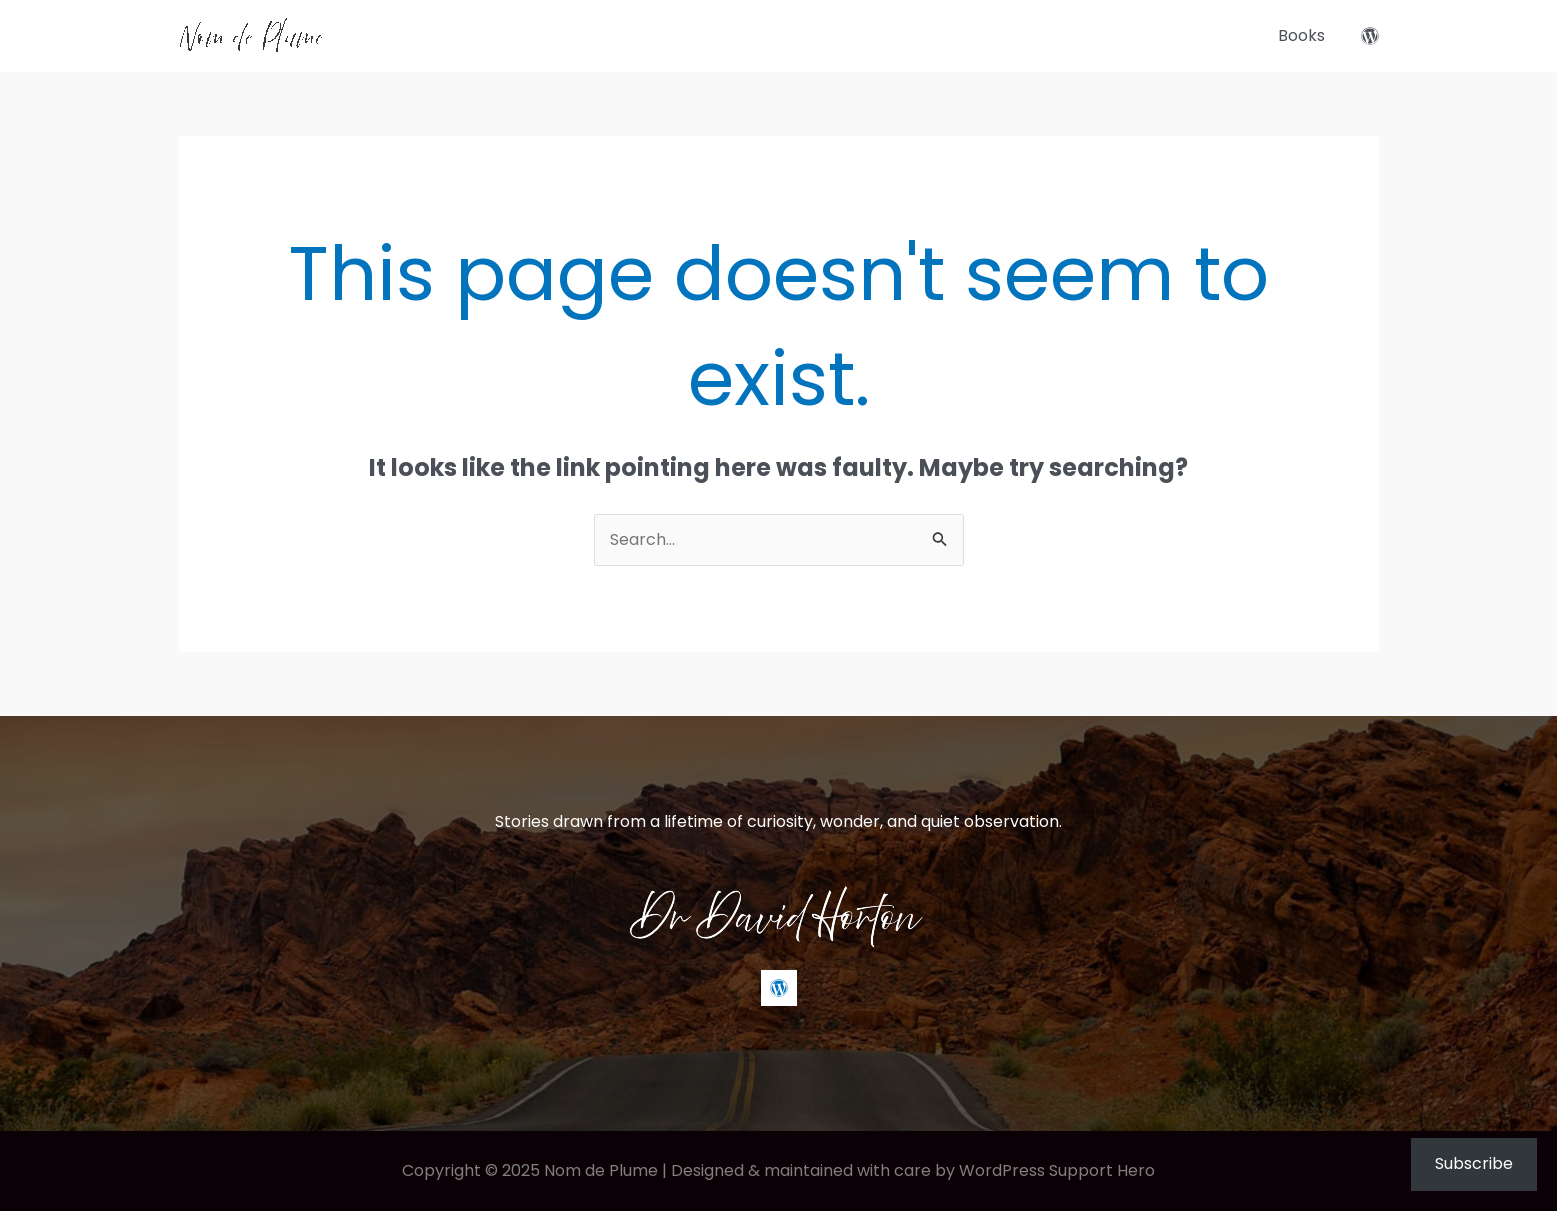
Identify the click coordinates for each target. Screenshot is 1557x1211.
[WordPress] (1370, 36)
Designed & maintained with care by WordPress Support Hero (913, 1170)
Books (1301, 35)
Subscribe (1474, 1163)
